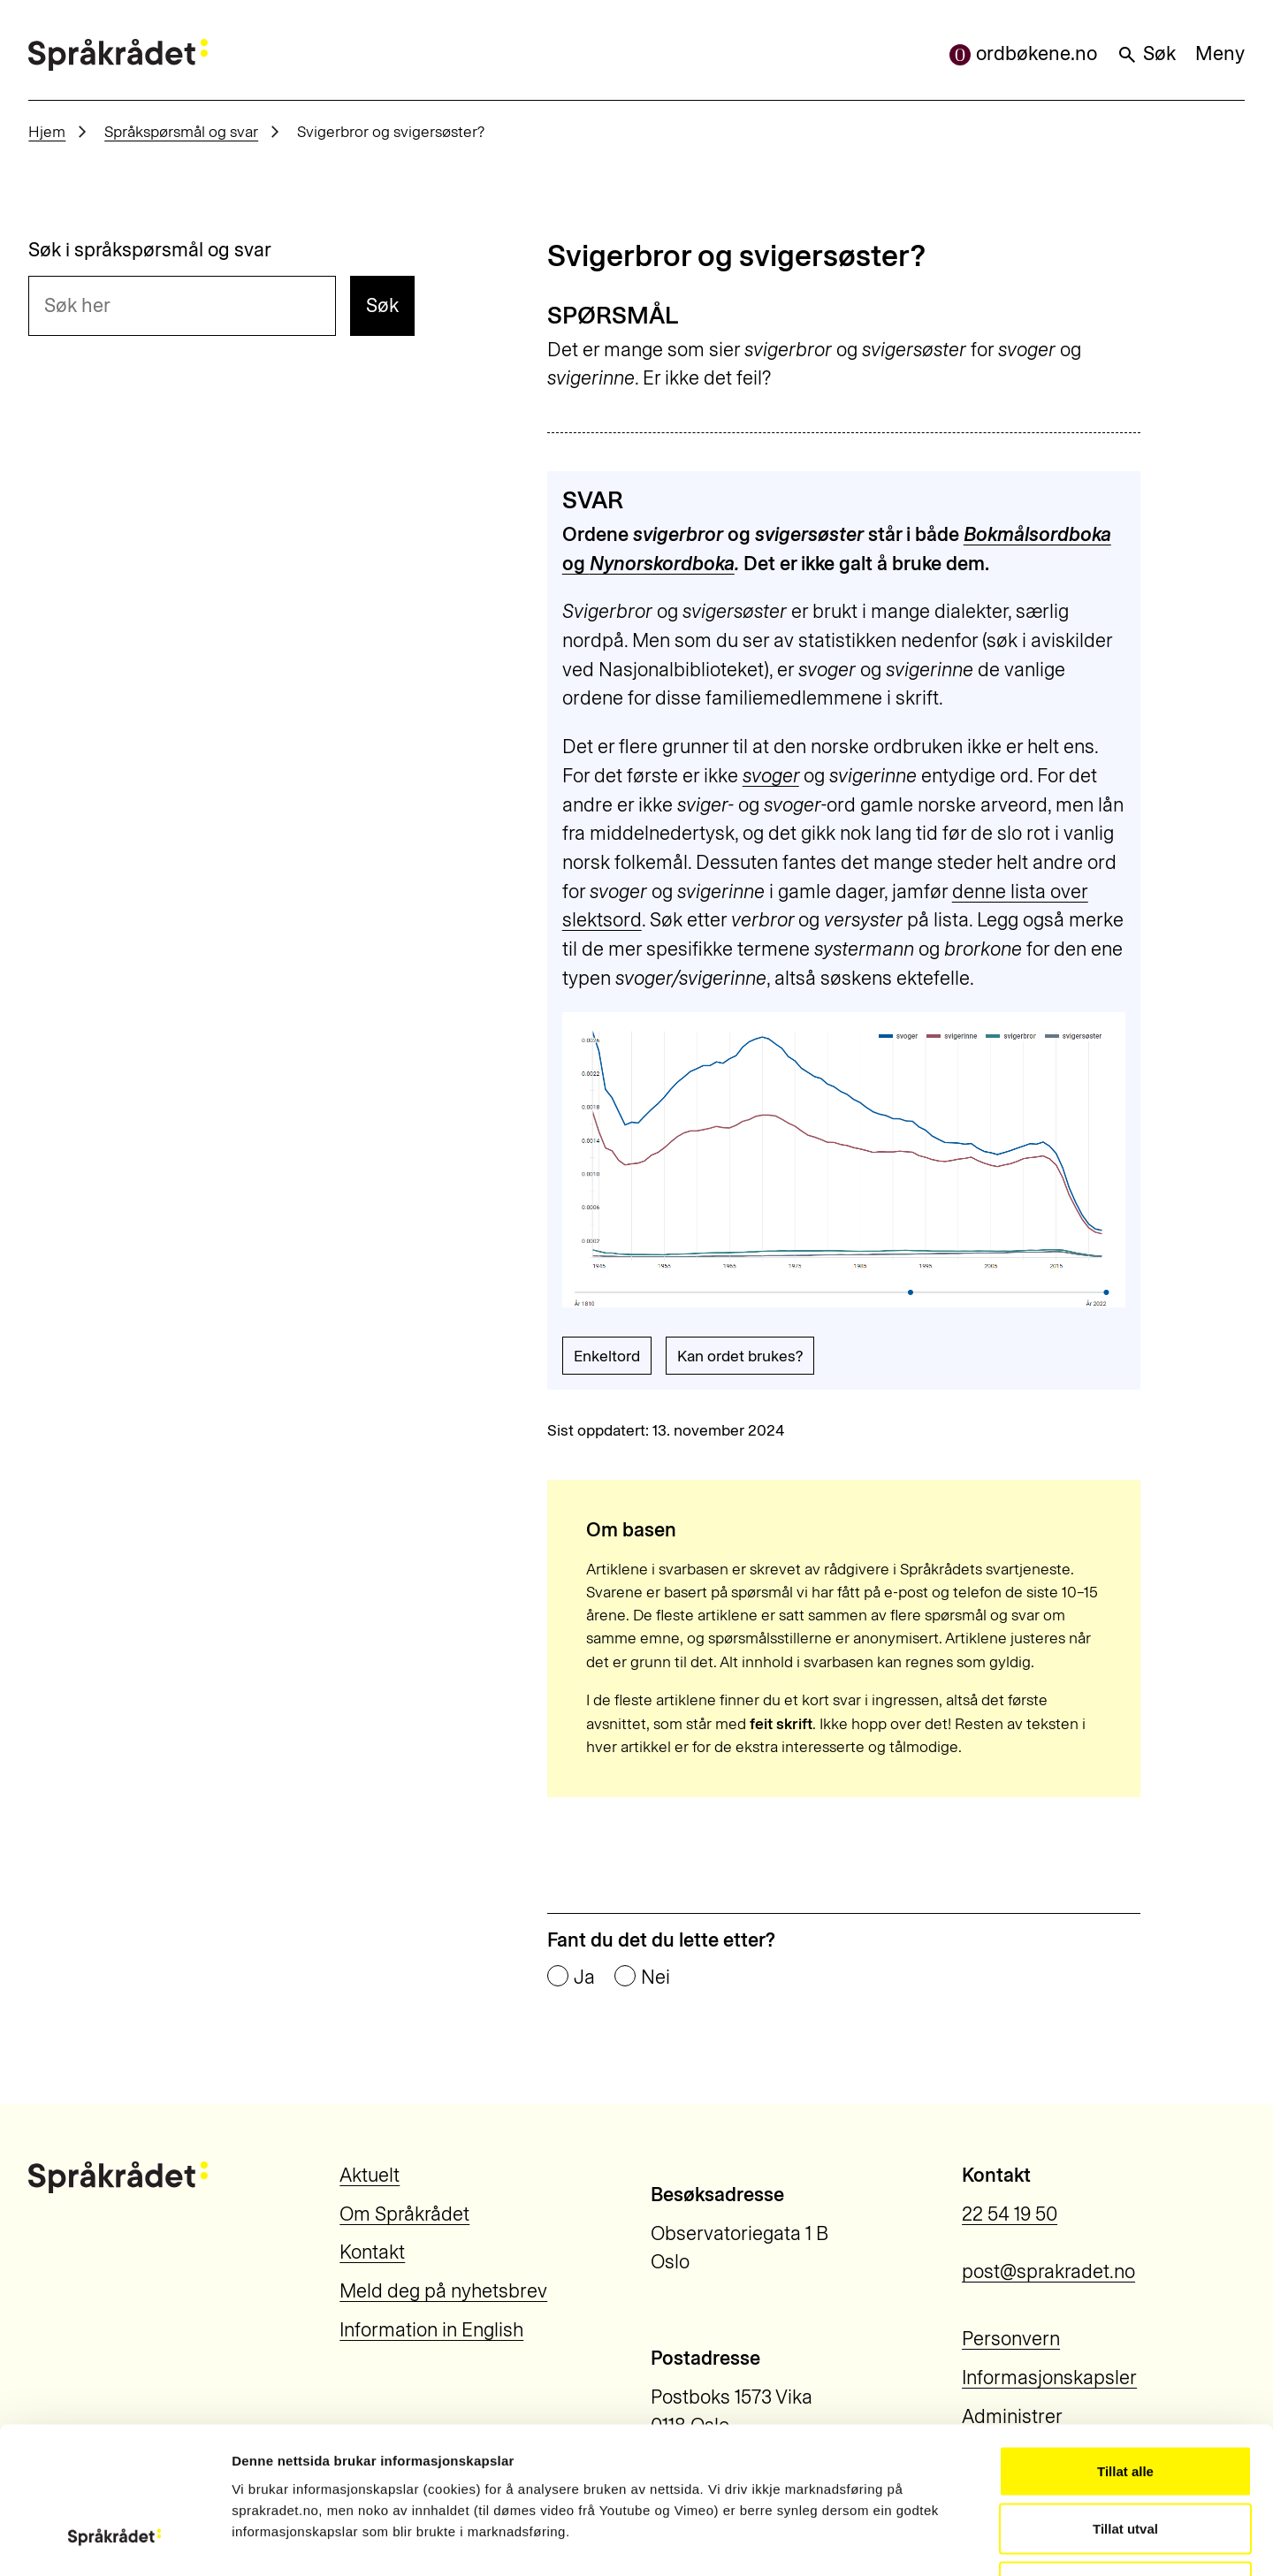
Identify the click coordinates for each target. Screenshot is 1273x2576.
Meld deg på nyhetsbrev (443, 2291)
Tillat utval (1125, 2402)
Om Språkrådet (404, 2214)
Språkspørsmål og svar (181, 131)
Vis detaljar (956, 2541)
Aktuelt (369, 2175)
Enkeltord (607, 1355)
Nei (655, 1977)
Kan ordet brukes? (740, 1355)
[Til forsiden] (117, 55)
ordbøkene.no (1023, 53)
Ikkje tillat (1125, 2459)
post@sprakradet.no (1048, 2271)
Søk (1146, 53)
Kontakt (372, 2252)
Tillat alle (1125, 2343)
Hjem (46, 131)
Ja (584, 1977)
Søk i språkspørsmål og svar (149, 250)
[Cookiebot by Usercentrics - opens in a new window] (114, 2541)
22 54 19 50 (1009, 2214)
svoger (771, 776)
